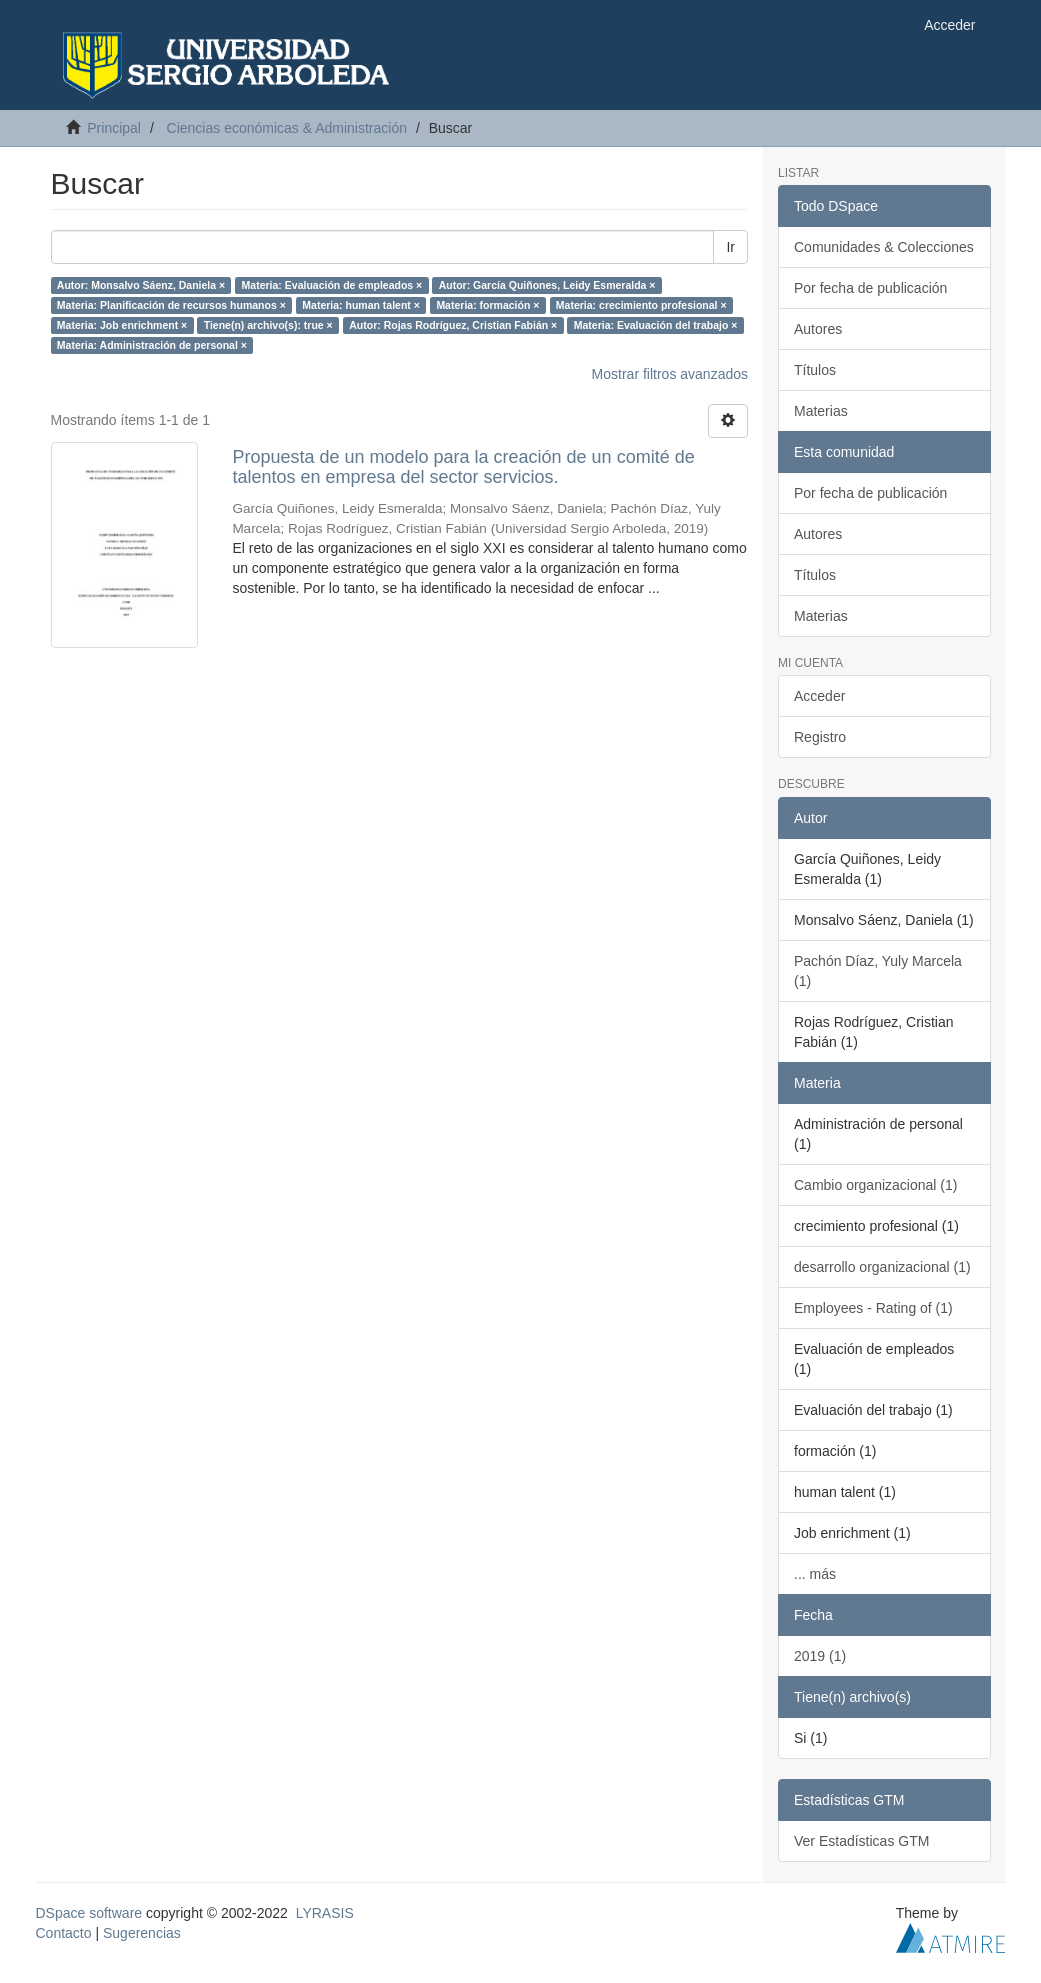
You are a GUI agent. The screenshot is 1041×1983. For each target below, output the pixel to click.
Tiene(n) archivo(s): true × (268, 325)
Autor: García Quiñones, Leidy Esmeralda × (547, 285)
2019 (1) (820, 1656)
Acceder (819, 696)
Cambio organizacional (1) (875, 1185)
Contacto (64, 1933)
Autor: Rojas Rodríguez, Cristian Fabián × (453, 325)
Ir (730, 247)
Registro (820, 737)
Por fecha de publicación (870, 288)
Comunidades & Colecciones (884, 247)
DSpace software (89, 1913)
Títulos (815, 370)
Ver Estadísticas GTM (861, 1841)
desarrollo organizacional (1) (882, 1267)
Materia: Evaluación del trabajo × (656, 325)
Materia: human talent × (361, 305)
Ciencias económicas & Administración (287, 128)
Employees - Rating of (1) (873, 1308)
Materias (821, 411)
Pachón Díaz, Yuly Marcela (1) (878, 971)
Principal (114, 128)
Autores (818, 329)
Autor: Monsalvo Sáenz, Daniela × (141, 285)
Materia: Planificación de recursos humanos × (171, 305)
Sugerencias (142, 1933)
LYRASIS (325, 1913)
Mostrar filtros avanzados (670, 374)
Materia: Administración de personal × (152, 345)
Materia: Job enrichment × (122, 325)
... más (815, 1574)
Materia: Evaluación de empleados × (332, 285)
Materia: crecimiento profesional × (641, 305)
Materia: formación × (487, 305)
